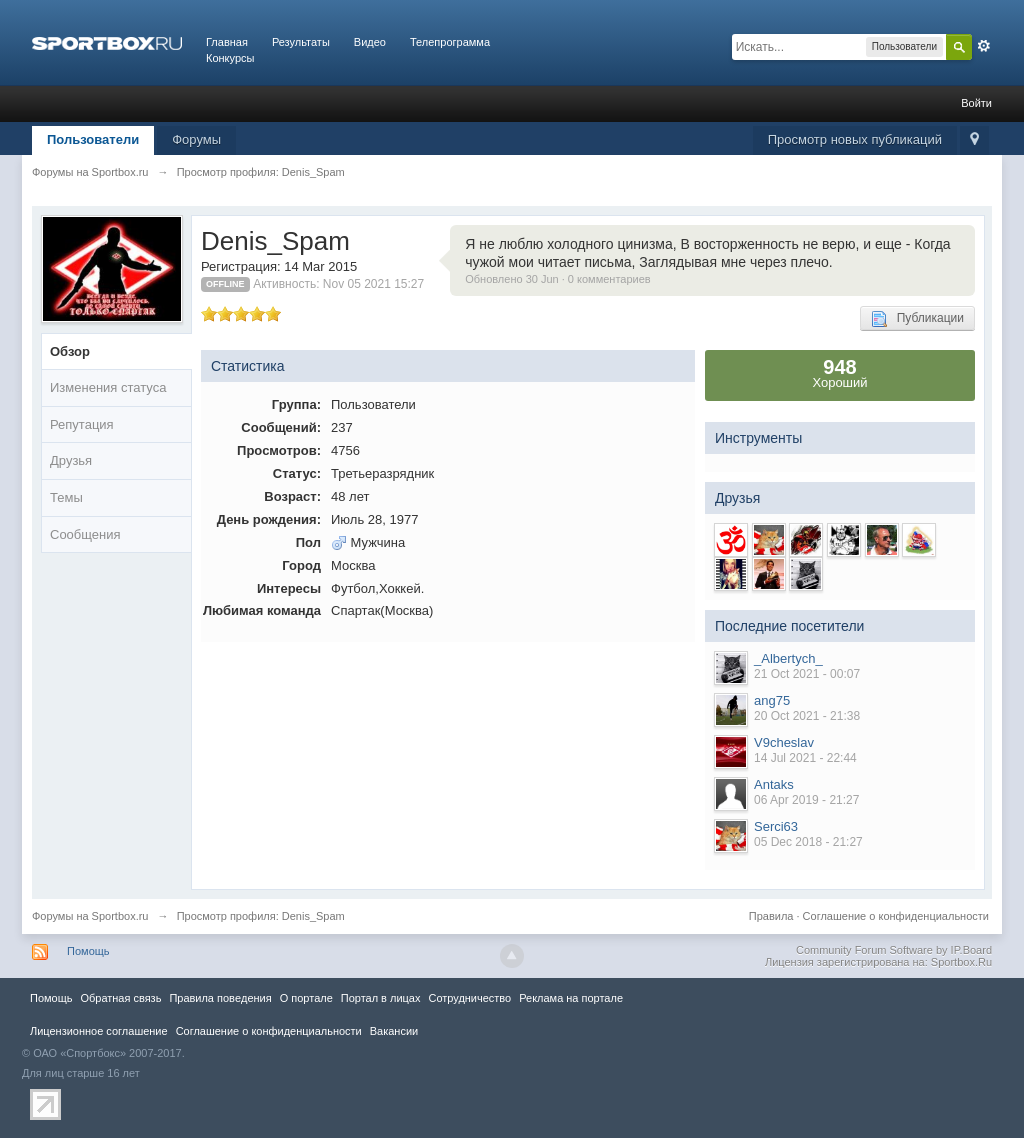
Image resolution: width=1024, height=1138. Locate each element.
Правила (771, 916)
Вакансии (394, 1031)
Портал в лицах (381, 998)
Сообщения (85, 534)
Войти (976, 103)
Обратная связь (120, 998)
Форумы (196, 139)
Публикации (917, 319)
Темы (66, 497)
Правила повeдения (220, 998)
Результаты (301, 42)
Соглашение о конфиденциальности (896, 916)
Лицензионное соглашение (99, 1031)
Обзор (70, 351)
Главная (227, 42)
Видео (370, 42)
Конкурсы (230, 58)
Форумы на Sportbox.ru (90, 916)
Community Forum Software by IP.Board (894, 950)
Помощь (88, 951)
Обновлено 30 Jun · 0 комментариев (557, 279)
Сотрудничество (469, 998)
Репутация (82, 424)
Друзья (71, 460)
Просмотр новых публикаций (855, 139)
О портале (306, 998)
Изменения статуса (108, 387)
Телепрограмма (450, 42)
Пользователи (93, 139)
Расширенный (984, 46)
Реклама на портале (571, 998)
